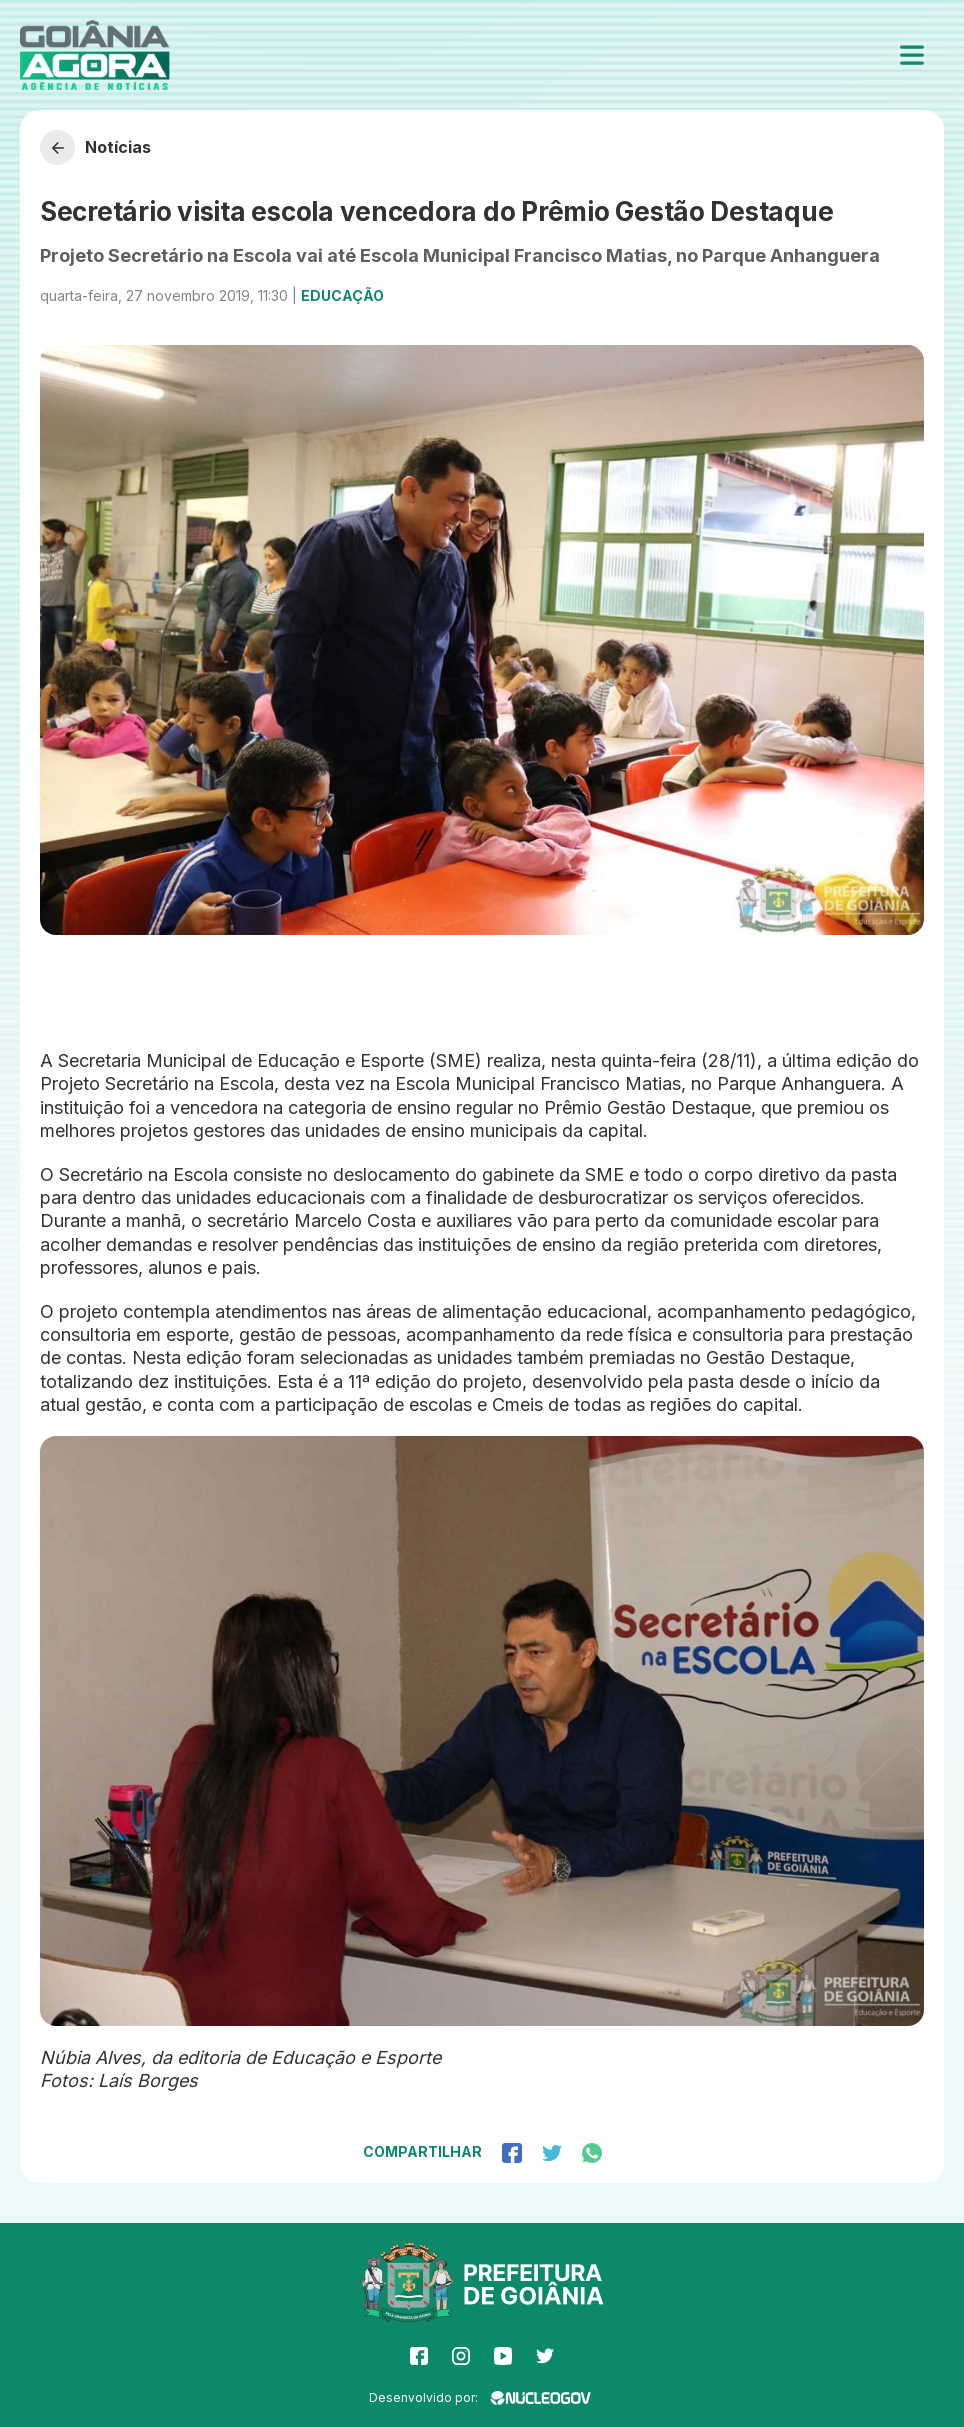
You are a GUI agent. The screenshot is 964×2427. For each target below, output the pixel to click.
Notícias (95, 147)
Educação (342, 295)
